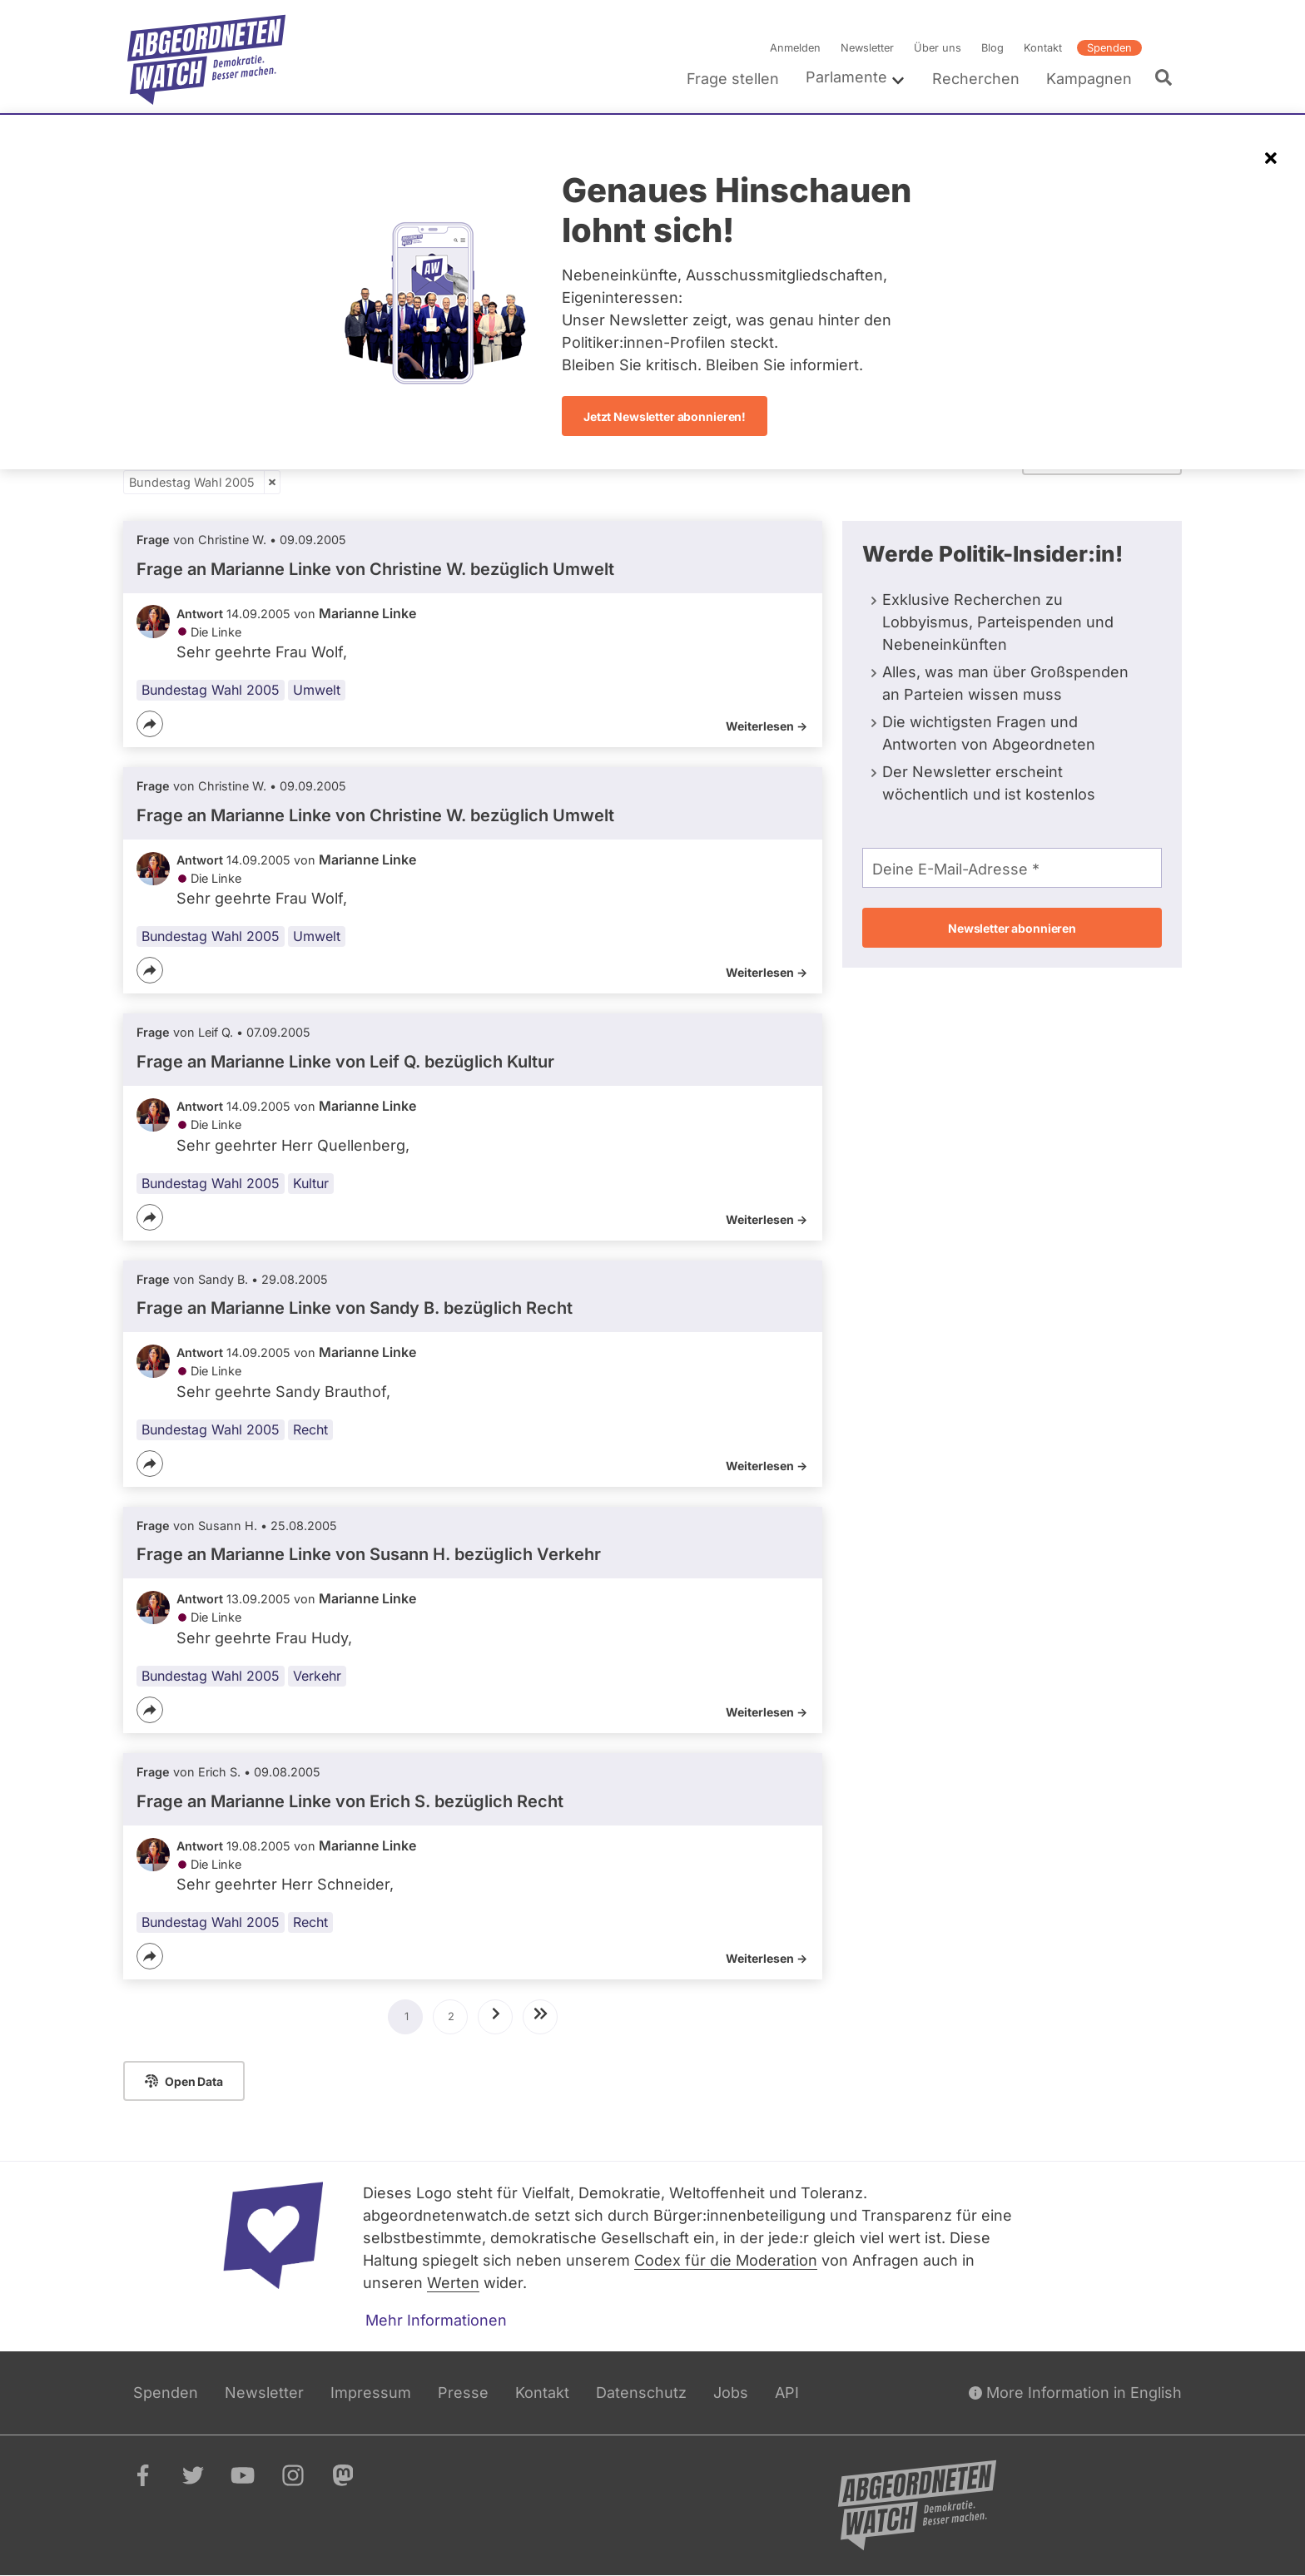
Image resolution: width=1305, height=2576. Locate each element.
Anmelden (795, 48)
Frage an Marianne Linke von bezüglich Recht (354, 1308)
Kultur (311, 1183)
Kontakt (1043, 48)
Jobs (730, 2392)
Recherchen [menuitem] (976, 78)
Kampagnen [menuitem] (1089, 78)
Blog (992, 48)
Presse (463, 2392)
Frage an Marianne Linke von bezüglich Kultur (345, 1062)
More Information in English (1075, 2392)
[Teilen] (149, 724)
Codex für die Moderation (725, 2260)
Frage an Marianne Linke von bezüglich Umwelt (375, 569)
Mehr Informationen (436, 2320)
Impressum (370, 2392)
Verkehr (317, 1675)
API (787, 2392)
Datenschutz (641, 2392)
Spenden (1109, 48)
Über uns (937, 48)
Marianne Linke (367, 613)
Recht (310, 1429)
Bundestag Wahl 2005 (192, 482)
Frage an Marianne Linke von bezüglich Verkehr (368, 1555)
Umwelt (316, 689)
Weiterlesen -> (766, 726)
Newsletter (867, 48)
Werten (453, 2282)
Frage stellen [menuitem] (733, 78)
